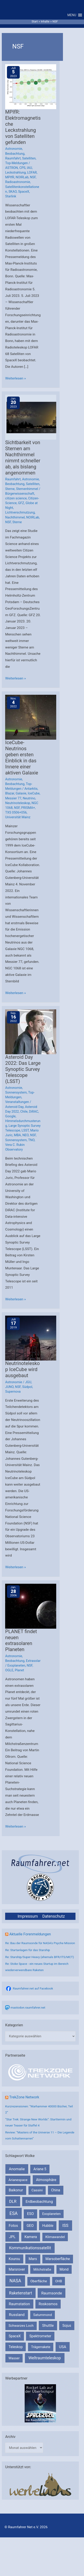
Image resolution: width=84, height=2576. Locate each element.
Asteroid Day (14, 1107)
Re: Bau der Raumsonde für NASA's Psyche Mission (40, 1943)
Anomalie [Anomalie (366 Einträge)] (17, 2169)
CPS (22, 168)
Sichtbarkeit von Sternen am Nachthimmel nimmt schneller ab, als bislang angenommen (22, 458)
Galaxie (21, 793)
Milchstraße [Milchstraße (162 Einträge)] (42, 2269)
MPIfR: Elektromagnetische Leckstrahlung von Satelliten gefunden (23, 127)
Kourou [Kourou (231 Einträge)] (14, 2259)
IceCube (34, 793)
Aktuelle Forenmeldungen (30, 1934)
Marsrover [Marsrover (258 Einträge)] (17, 2269)
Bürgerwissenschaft (19, 494)
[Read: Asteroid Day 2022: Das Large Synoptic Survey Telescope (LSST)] (34, 1032)
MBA (17, 1135)
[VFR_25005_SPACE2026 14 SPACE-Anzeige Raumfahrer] (40, 2403)
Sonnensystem (16, 1092)
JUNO (9, 1387)
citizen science (16, 498)
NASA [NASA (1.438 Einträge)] (15, 2280)
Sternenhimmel (27, 489)
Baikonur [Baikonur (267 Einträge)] (16, 2190)
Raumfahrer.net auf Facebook (33, 1988)
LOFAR (32, 172)
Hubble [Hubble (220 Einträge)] (47, 2225)
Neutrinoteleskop (17, 803)
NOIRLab (22, 177)
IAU (29, 168)
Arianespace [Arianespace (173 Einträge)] (18, 2180)
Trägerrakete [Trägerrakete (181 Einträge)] (40, 2347)
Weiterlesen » (15, 378)
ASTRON (11, 168)
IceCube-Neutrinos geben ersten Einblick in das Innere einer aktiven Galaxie (21, 758)
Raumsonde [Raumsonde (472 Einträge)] (51, 2293)
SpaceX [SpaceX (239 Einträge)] (15, 2336)
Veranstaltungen (17, 1102)
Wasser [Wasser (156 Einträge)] (14, 2358)
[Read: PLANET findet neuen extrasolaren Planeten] (34, 1606)
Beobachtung (14, 154)
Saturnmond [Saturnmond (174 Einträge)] (42, 2315)
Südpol (27, 1387)
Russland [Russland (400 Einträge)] (17, 2314)
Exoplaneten (16, 1665)
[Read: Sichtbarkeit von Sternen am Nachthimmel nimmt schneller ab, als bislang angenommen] (34, 417)
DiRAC (33, 1111)
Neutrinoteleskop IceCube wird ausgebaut (22, 1369)
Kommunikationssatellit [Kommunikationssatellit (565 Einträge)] (30, 2247)
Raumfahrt (13, 158)
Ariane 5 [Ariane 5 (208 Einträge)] (39, 2169)
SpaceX (23, 192)
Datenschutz (53, 1916)
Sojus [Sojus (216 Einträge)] (66, 2325)
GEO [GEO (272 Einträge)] (30, 2225)
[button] (71, 15)
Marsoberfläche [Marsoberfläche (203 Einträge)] (57, 2259)
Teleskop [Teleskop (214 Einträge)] (16, 2347)
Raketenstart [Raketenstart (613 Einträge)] (20, 2293)
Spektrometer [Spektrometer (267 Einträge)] (40, 2336)
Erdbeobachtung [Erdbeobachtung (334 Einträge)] (39, 2201)
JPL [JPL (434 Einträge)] (12, 2236)
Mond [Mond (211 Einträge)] (64, 2269)
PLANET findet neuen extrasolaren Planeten (21, 1640)
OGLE (9, 1670)
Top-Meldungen (16, 163)
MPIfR (9, 177)
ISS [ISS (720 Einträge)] (65, 2225)
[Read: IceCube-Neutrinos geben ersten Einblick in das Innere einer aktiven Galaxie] (34, 717)
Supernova (13, 1391)
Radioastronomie (17, 182)
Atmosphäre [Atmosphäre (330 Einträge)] (46, 2180)
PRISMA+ (28, 808)
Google (10, 1116)
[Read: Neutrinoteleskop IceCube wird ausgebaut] (34, 1338)
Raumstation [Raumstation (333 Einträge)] (19, 2304)
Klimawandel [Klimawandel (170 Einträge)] (55, 2237)
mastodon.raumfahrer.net (28, 2007)
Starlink (10, 196)
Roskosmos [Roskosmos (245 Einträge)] (48, 2304)
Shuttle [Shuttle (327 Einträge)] (48, 2325)
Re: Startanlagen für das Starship (27, 1950)
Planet (19, 1670)
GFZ (21, 503)
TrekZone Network (24, 2097)
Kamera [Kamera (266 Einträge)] (30, 2237)
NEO (25, 1135)
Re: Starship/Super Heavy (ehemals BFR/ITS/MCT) (39, 1957)
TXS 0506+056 (16, 812)
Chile (24, 1111)
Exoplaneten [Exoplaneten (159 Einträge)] (51, 2214)
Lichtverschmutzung (20, 512)
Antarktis (30, 789)
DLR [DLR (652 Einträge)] (13, 2201)
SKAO (13, 192)
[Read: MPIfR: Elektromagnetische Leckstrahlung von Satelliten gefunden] (34, 87)
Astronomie (13, 149)
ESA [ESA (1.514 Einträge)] (13, 2213)
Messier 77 (13, 798)
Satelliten (29, 158)
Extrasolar (33, 1661)
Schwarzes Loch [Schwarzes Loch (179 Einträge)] (21, 2326)
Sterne (10, 489)
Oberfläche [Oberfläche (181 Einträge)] (38, 2281)
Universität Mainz (17, 817)
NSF (33, 177)
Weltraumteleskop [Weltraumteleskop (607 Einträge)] (44, 2357)
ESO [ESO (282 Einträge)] (30, 2214)
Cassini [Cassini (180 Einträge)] (37, 2190)
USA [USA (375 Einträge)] (62, 2346)
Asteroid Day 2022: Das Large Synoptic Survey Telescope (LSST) (23, 1069)
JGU (28, 1382)
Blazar (9, 793)
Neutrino (29, 798)
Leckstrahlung (15, 172)
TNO (31, 1140)
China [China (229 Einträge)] (55, 2190)
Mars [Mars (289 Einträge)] (33, 2259)
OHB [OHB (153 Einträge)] (58, 2281)
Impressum (27, 1916)
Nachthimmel (15, 517)
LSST (25, 1130)
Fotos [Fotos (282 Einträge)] (13, 2225)
